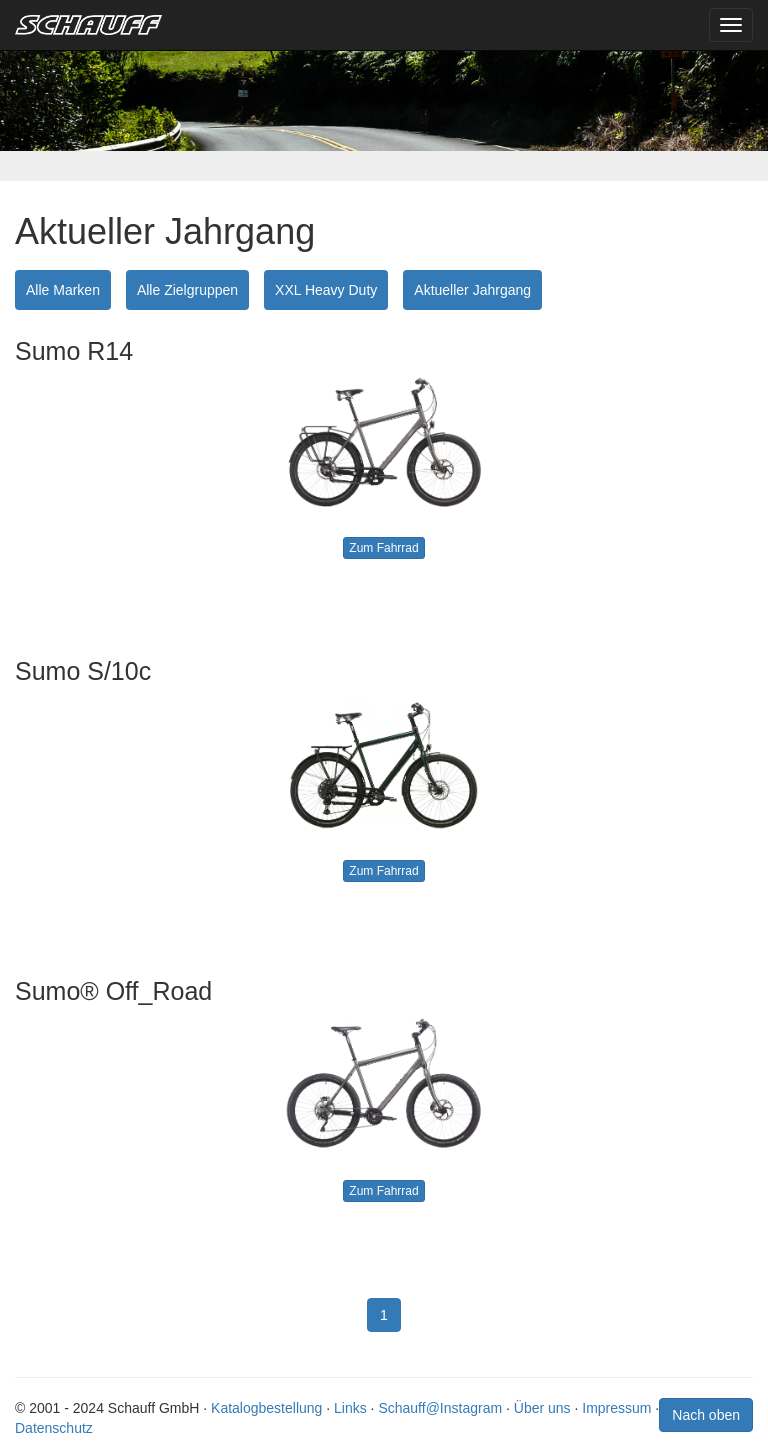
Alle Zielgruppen (187, 290)
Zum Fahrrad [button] (383, 548)
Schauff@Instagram (440, 1408)
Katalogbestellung (266, 1408)
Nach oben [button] (706, 1415)
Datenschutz (54, 1428)
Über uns (542, 1408)
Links (350, 1408)
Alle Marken (63, 290)
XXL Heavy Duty (326, 290)
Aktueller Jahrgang (472, 290)
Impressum (616, 1408)
